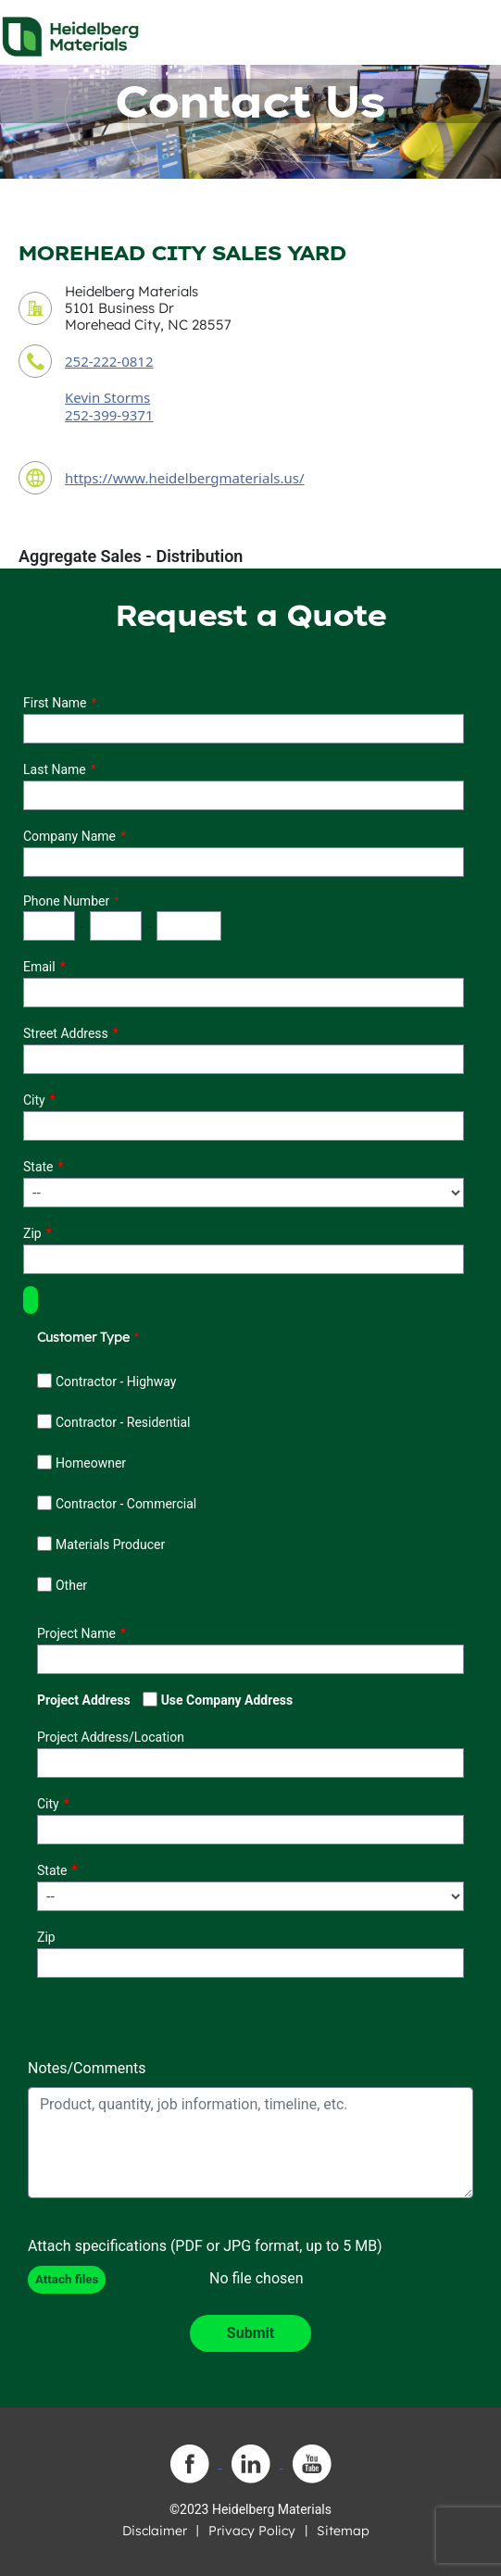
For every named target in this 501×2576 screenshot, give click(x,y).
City (34, 1100)
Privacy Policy (251, 2530)
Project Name (76, 1633)
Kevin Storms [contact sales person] (107, 397)
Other (71, 1585)
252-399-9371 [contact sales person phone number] (109, 414)
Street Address (65, 1033)
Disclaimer (154, 2530)
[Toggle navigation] (470, 31)
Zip (32, 1233)
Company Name (69, 836)
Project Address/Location (110, 1737)
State (38, 1166)
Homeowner (91, 1463)
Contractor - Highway (116, 1381)
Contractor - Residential (123, 1422)
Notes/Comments (87, 2068)
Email (39, 966)
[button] (30, 1300)
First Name (54, 702)
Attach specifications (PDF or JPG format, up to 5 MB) (205, 2246)
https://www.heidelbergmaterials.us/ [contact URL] (185, 478)
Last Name (54, 769)
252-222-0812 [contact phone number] (109, 361)
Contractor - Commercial (126, 1503)
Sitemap (343, 2530)
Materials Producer (110, 1544)
